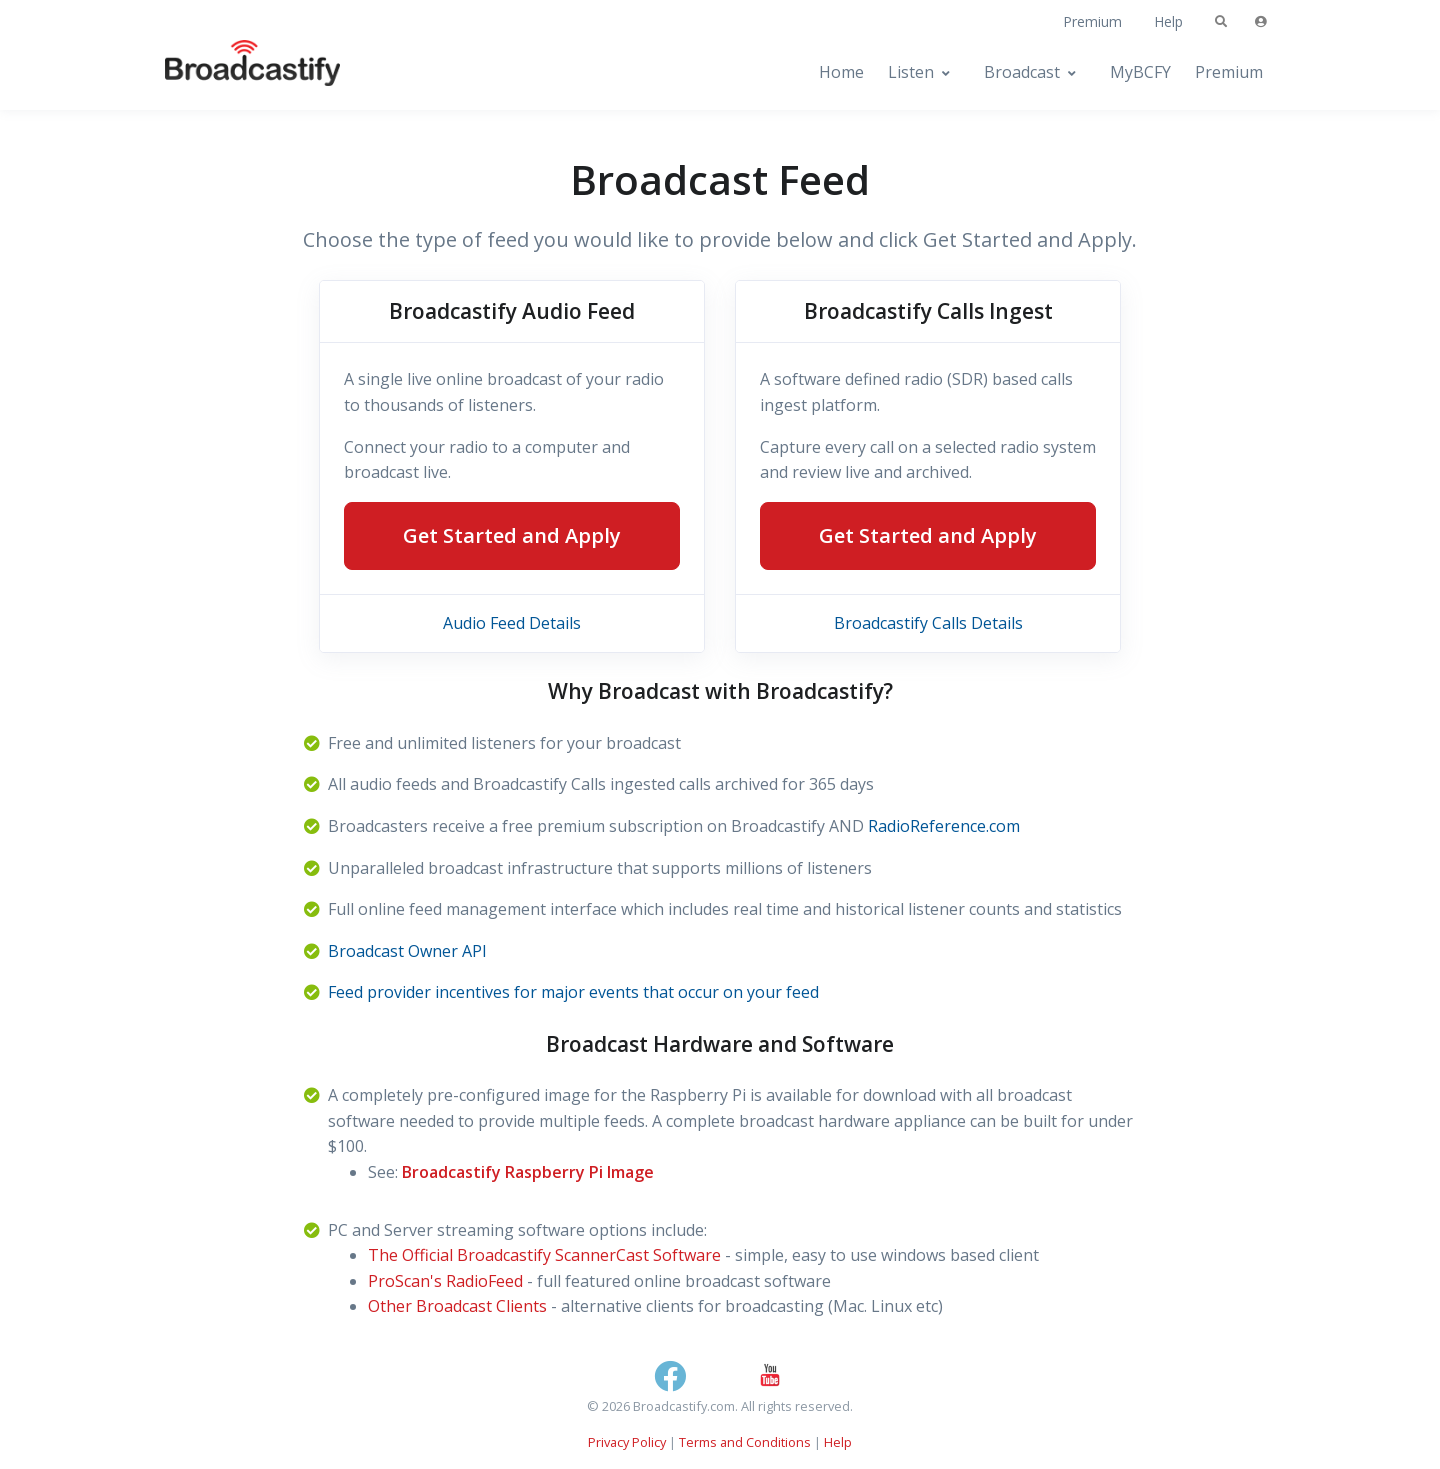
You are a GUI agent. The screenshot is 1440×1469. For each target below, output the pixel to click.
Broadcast (1022, 72)
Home (841, 72)
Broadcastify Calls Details (928, 623)
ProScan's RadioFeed (445, 1281)
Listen (911, 72)
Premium (1092, 21)
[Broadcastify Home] (233, 72)
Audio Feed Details (512, 623)
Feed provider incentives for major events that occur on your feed (573, 992)
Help (1168, 21)
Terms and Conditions (745, 1442)
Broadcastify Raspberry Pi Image (528, 1172)
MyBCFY (1140, 72)
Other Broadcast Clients (457, 1306)
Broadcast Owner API (407, 951)
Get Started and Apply (512, 535)
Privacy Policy (627, 1442)
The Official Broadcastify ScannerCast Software (544, 1255)
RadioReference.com (944, 826)
